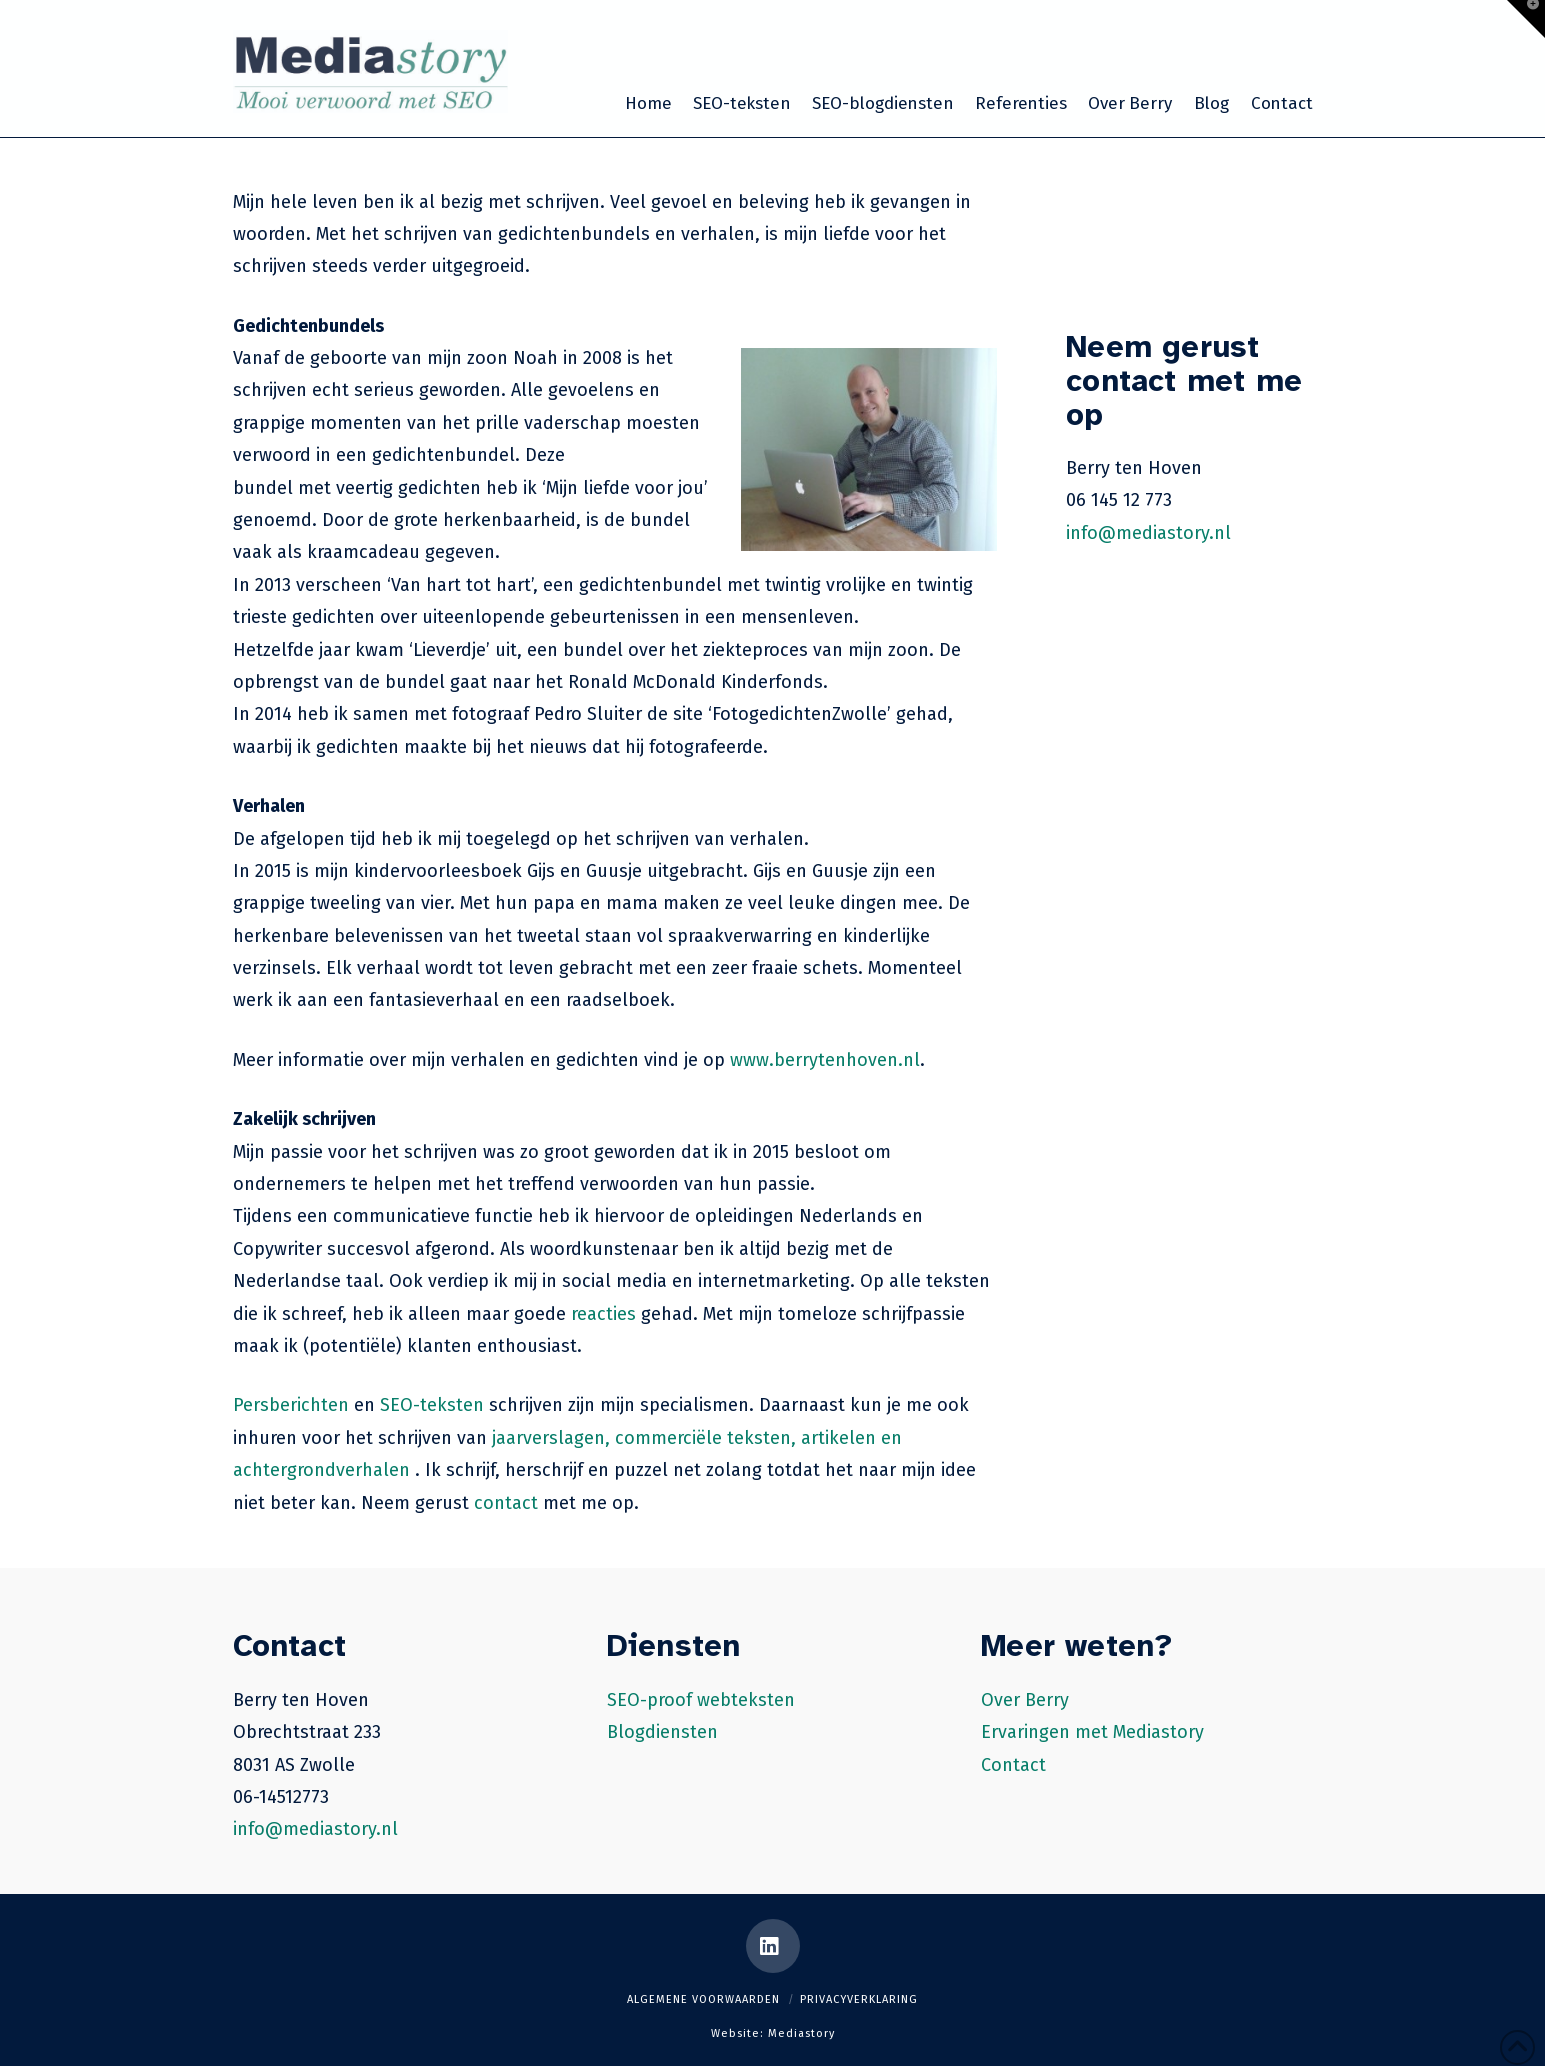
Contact (1013, 1765)
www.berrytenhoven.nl (825, 1060)
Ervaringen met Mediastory (1092, 1732)
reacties (603, 1314)
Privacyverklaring (859, 1999)
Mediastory (801, 2033)
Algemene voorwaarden (703, 1999)
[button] (1526, 19)
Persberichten (291, 1405)
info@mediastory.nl (1148, 533)
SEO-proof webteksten (701, 1700)
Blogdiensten (662, 1732)
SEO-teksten (432, 1405)
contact (506, 1503)
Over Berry (1025, 1700)
